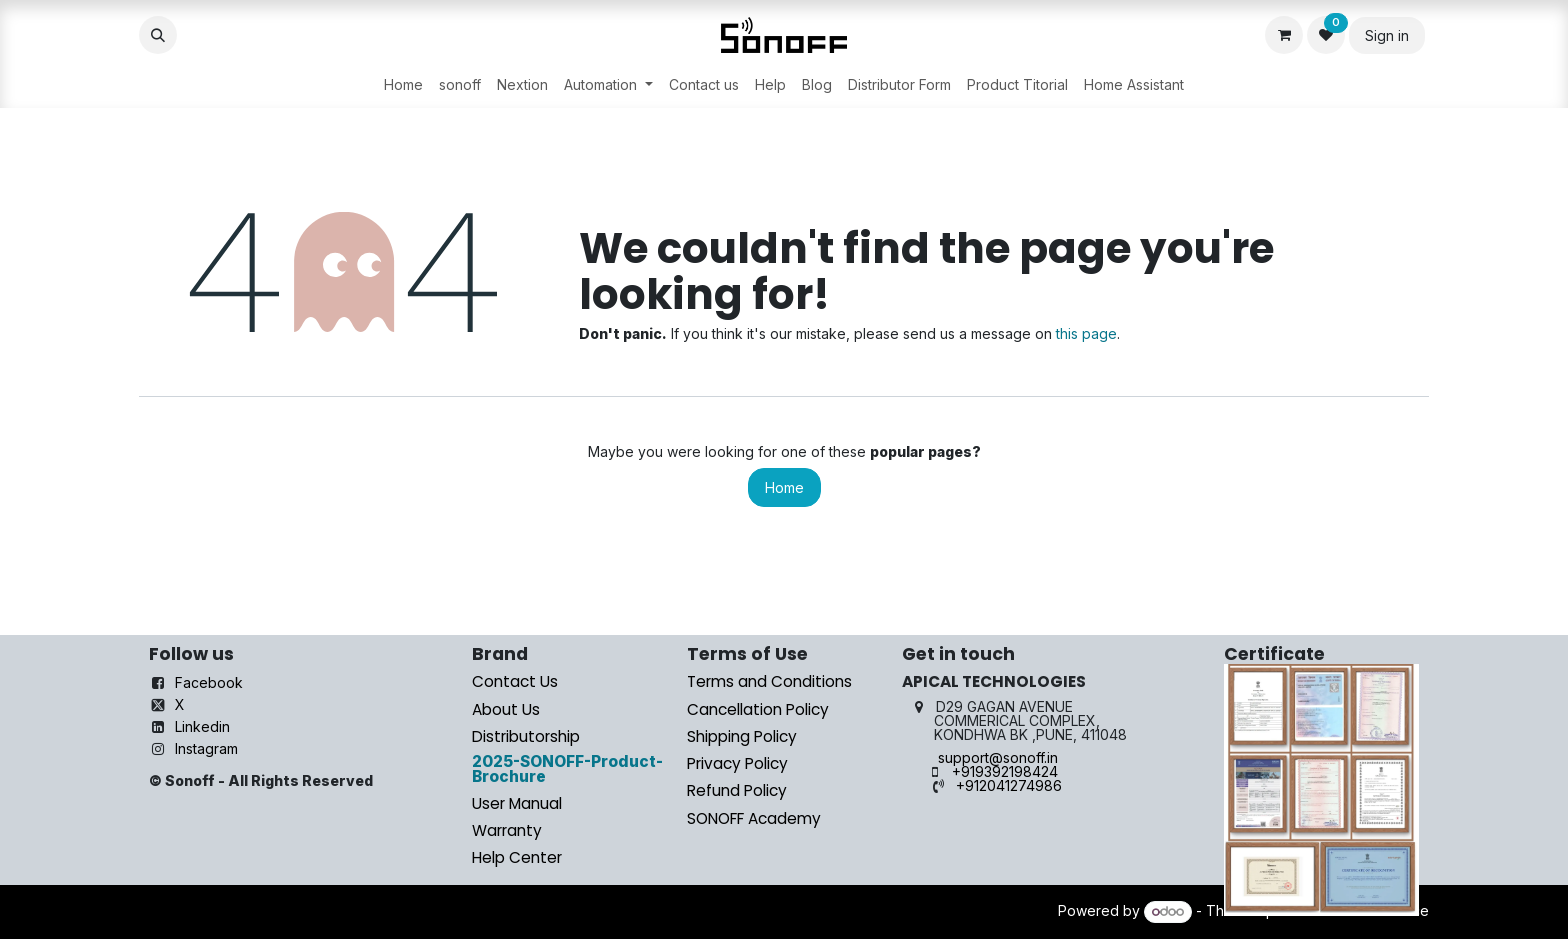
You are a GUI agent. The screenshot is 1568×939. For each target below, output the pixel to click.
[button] (158, 35)
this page (1086, 333)
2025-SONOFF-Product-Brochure (567, 769)
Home (784, 487)
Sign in (1387, 35)
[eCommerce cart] (1284, 35)
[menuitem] (403, 85)
